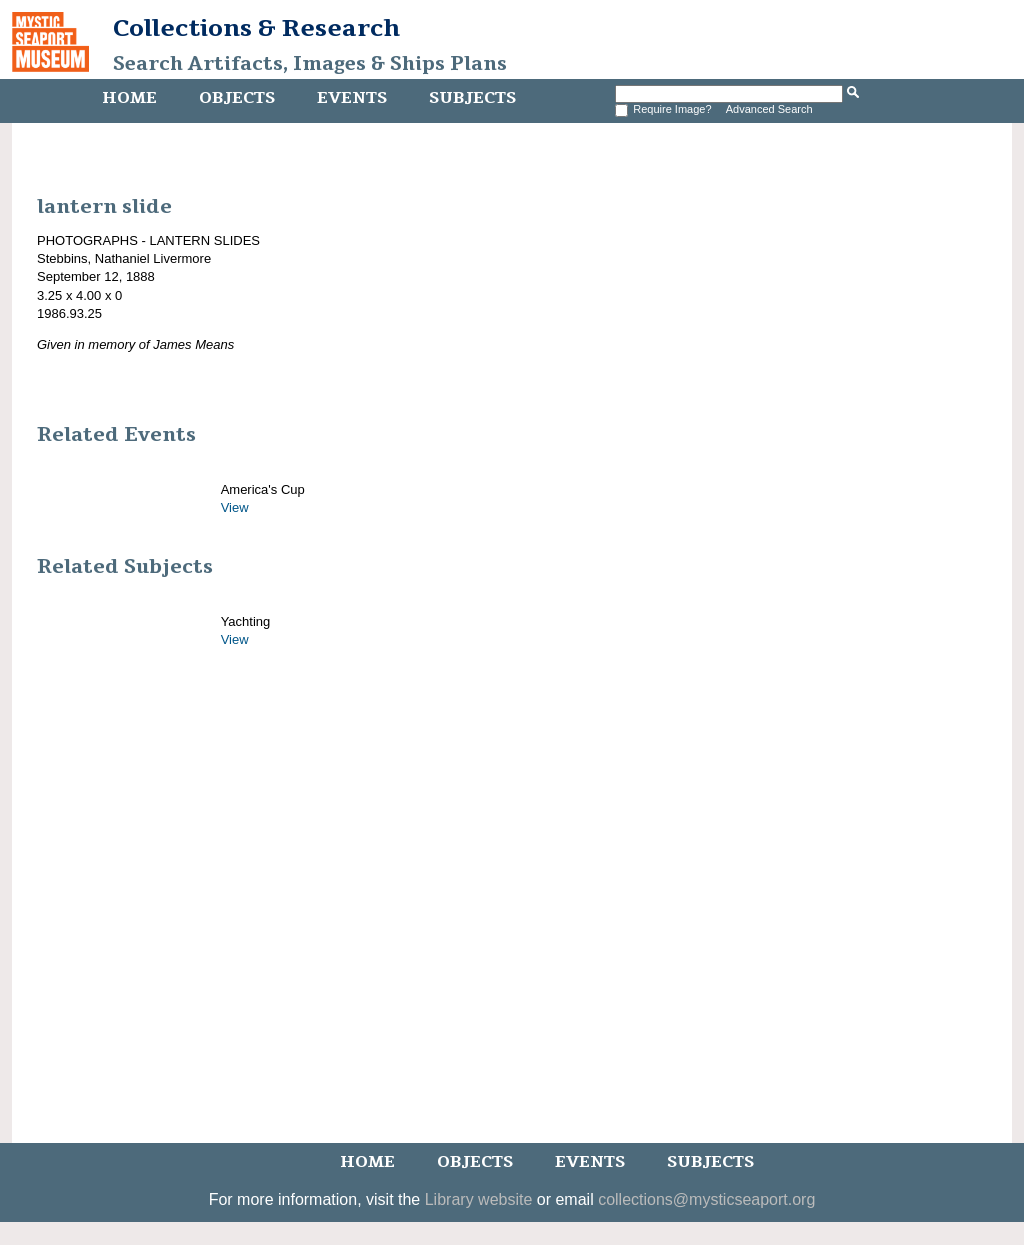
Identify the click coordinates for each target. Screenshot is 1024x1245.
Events (352, 98)
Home (129, 98)
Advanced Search (769, 109)
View (235, 507)
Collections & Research (256, 28)
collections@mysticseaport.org (706, 1199)
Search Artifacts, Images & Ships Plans (310, 64)
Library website (479, 1199)
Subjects (472, 98)
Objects (237, 98)
